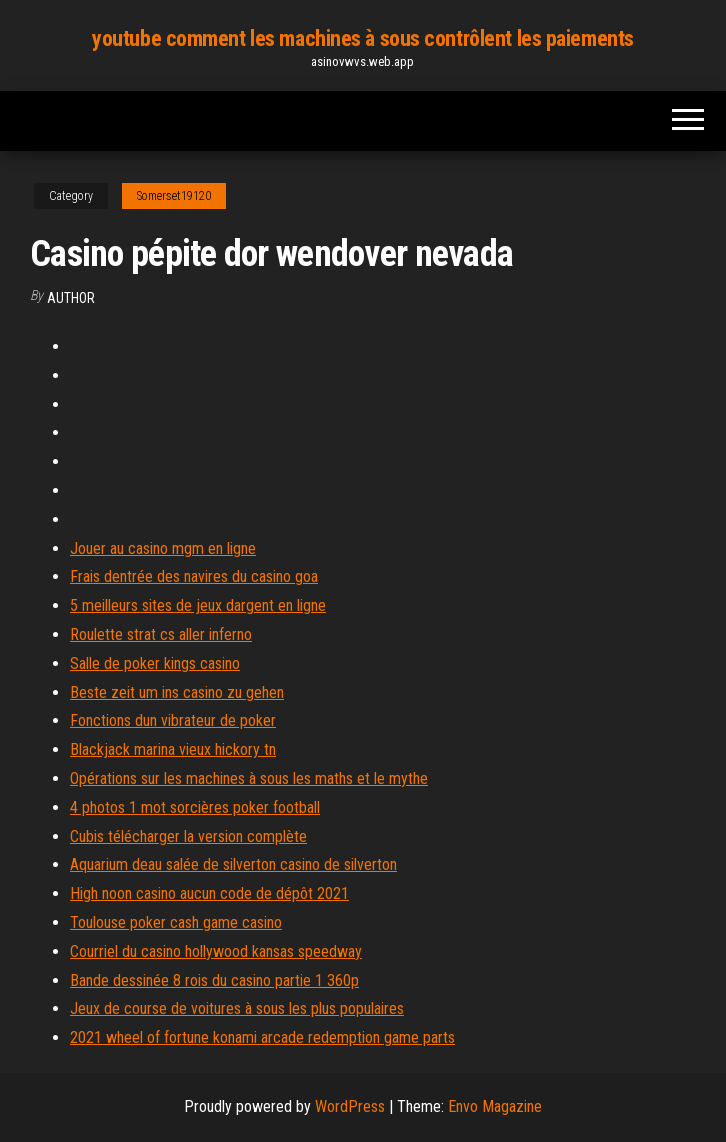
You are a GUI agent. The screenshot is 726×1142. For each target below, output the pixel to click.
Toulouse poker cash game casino (176, 922)
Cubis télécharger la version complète (188, 836)
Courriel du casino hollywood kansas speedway (216, 951)
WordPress (350, 1106)
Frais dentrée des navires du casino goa (194, 576)
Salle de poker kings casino (155, 663)
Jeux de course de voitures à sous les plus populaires (237, 1008)
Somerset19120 (174, 196)
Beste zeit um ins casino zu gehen (177, 692)
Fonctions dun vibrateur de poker (173, 720)
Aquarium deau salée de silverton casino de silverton (233, 864)
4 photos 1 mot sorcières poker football (195, 807)
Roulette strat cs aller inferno (161, 634)
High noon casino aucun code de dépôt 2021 (209, 893)
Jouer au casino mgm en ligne (163, 548)
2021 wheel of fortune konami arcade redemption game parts (262, 1037)
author (71, 298)
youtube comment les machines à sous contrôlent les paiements (363, 38)
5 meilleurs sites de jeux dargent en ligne (198, 605)
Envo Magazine (495, 1106)
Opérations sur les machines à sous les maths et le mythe (249, 778)
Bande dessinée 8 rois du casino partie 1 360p (214, 980)
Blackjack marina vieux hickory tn (173, 749)
